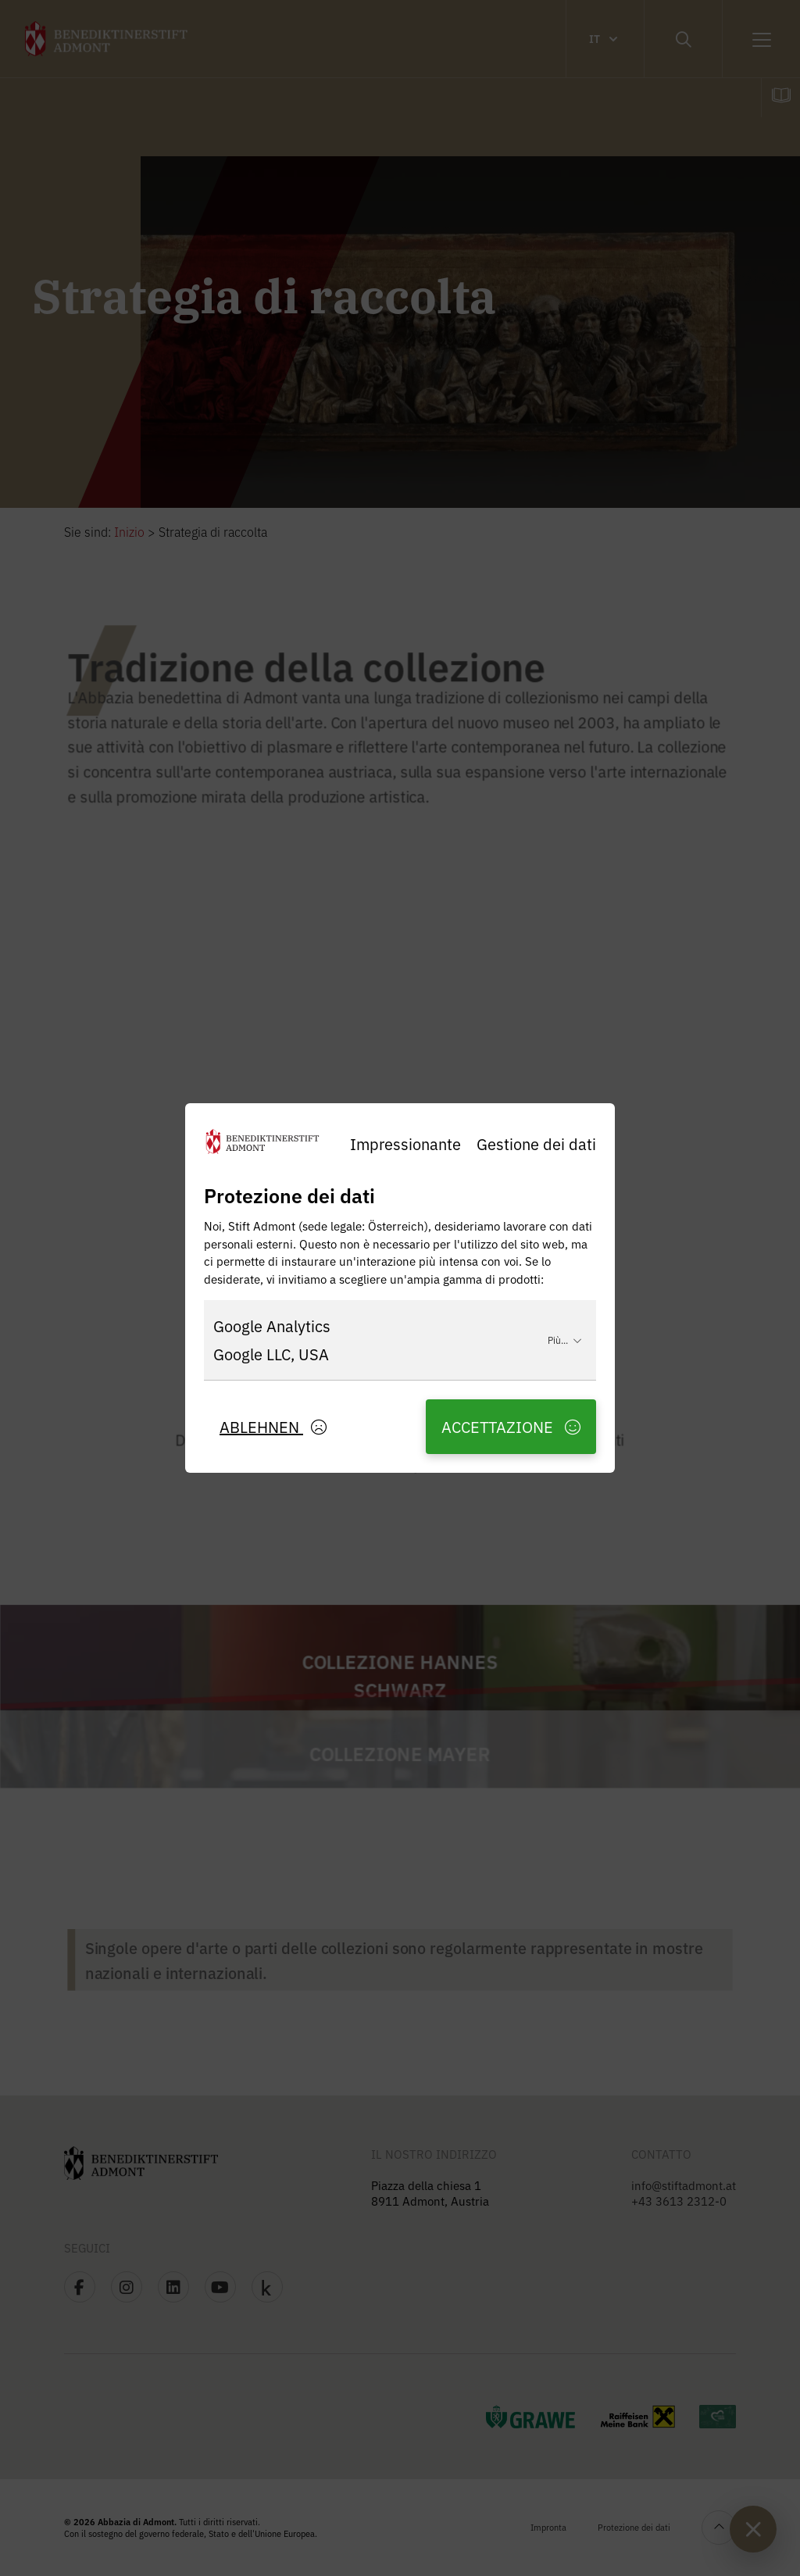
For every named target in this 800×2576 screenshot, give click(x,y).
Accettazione (510, 1426)
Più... (565, 1339)
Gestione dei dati (536, 1143)
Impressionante (405, 1143)
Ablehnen (273, 1426)
